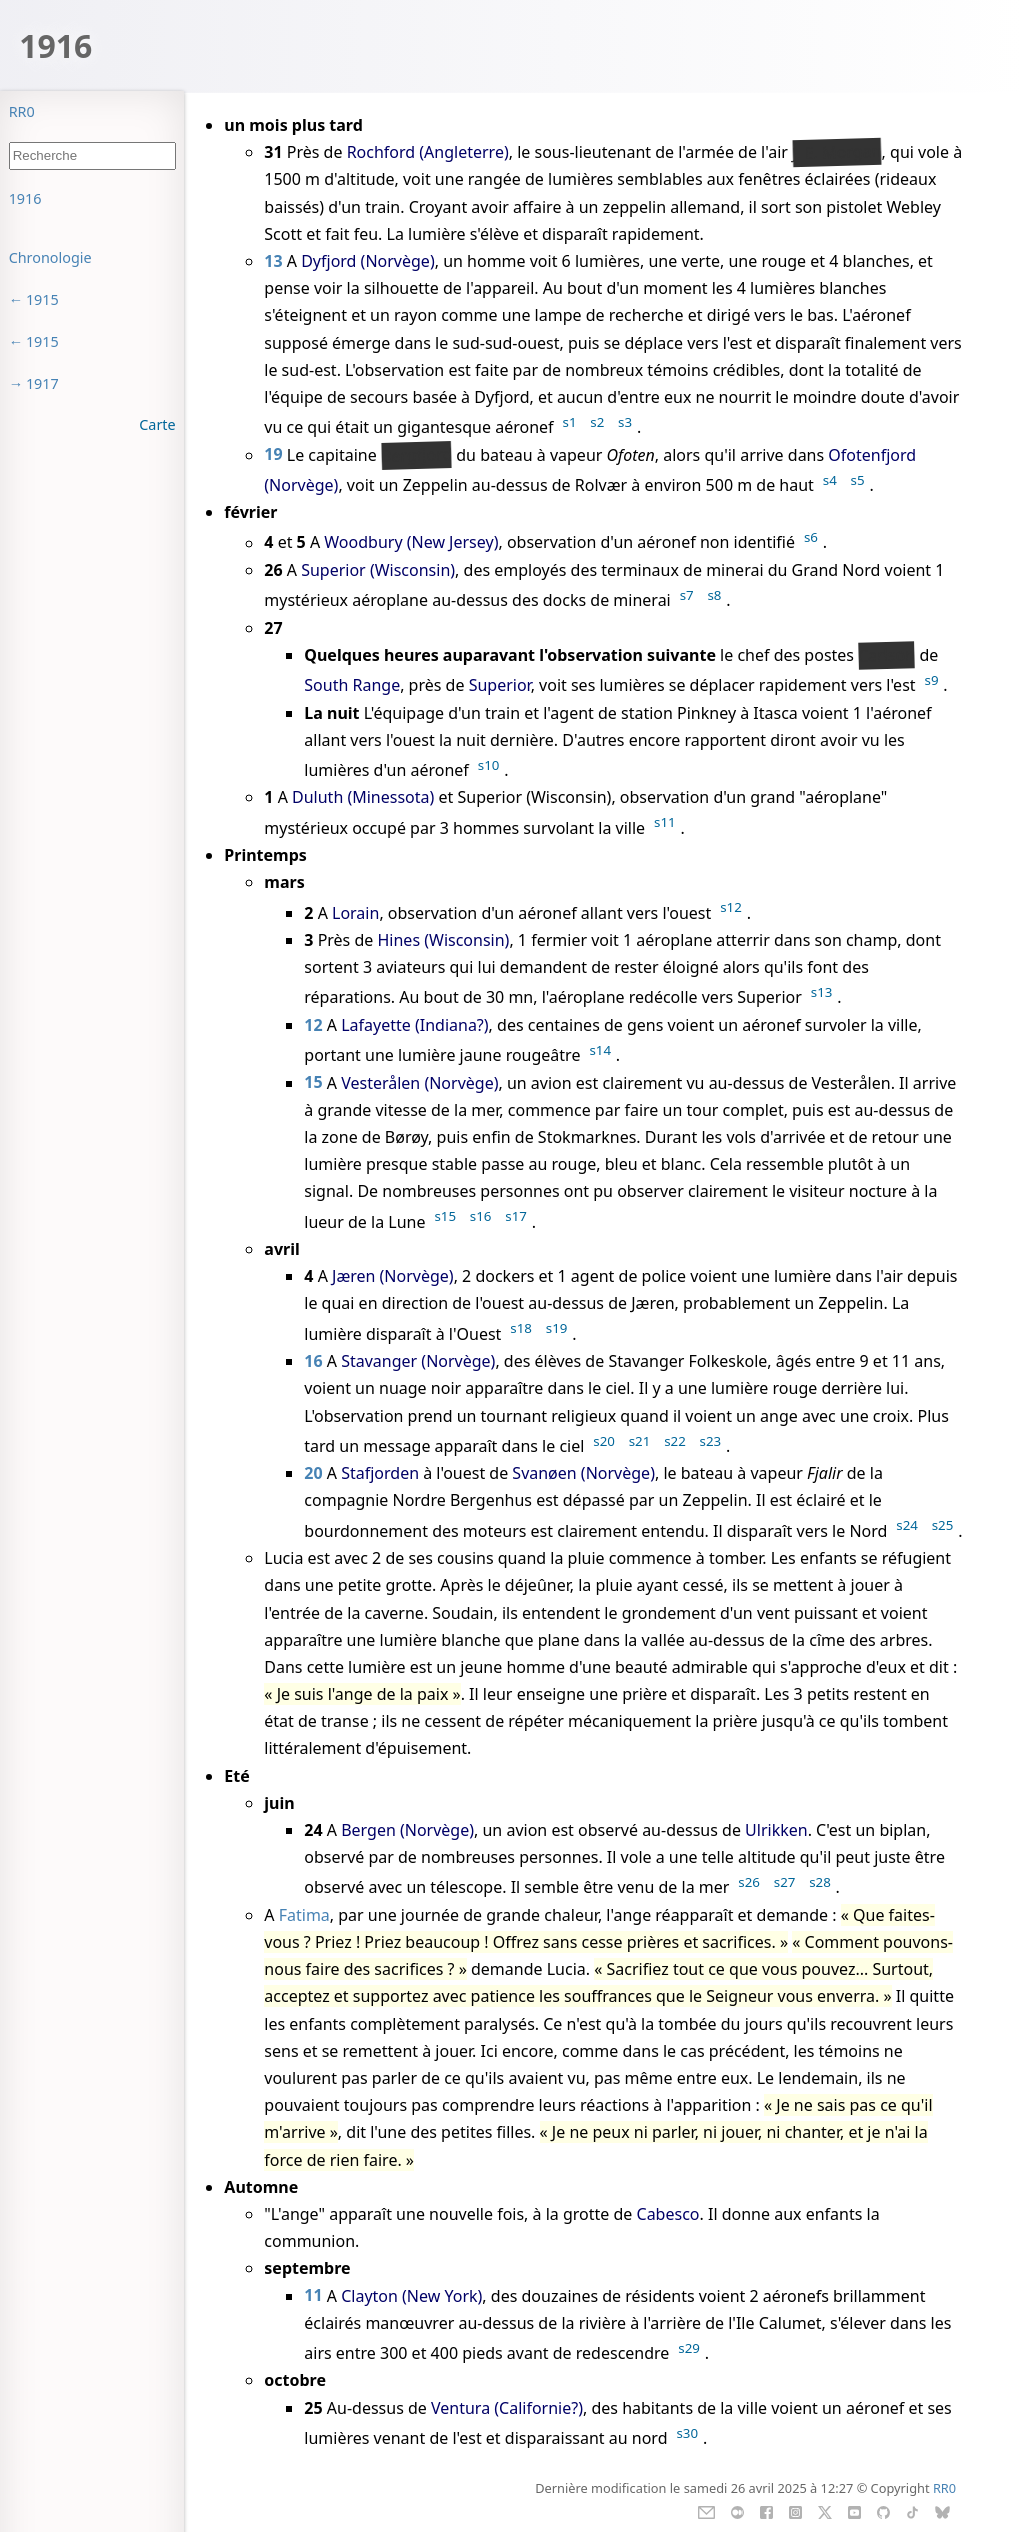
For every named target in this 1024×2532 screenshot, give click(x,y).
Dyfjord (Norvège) (368, 261)
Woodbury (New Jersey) (411, 543)
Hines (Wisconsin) (443, 940)
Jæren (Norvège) (393, 1276)
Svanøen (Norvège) (583, 1473)
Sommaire (43, 198)
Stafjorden (380, 1473)
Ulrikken (776, 1830)
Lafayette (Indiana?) (414, 1025)
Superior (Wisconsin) (378, 570)
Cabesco (668, 2214)
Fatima (304, 1915)
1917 (42, 383)
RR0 (22, 111)
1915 (42, 299)
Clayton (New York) (411, 2296)
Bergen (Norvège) (407, 1830)
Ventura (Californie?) (507, 2408)
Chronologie (50, 257)
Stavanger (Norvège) (418, 1361)
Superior (500, 685)
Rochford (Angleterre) (428, 152)
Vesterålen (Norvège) (419, 1083)
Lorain (355, 913)
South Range (352, 685)
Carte (157, 424)
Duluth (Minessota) (363, 797)
